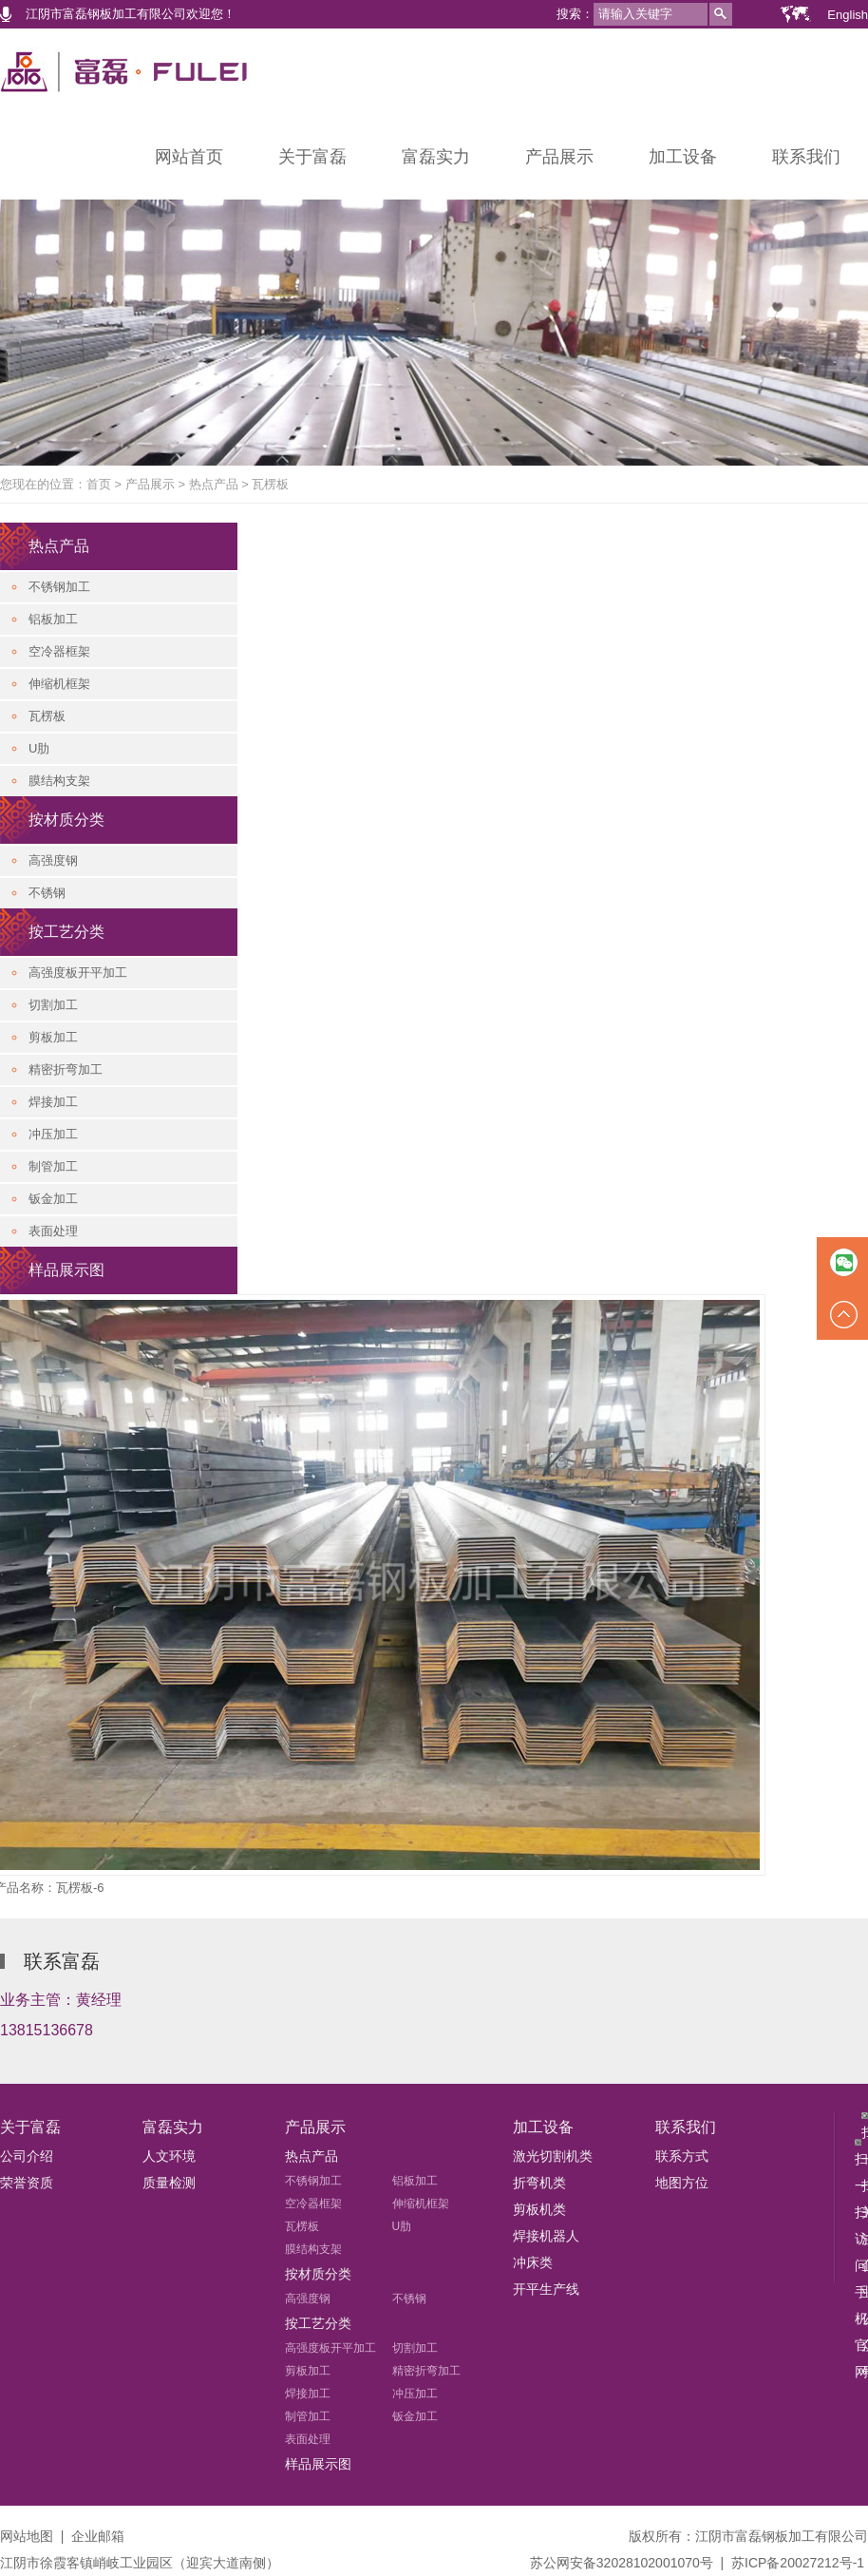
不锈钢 (47, 893)
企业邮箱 (97, 2536)
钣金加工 (53, 1199)
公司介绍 (26, 2156)
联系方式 (681, 2156)
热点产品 (213, 484)
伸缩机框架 (59, 684)
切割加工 (53, 1005)
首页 (98, 484)
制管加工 (53, 1166)
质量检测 (169, 2182)
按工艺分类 (66, 932)
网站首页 (189, 156)
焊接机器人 (546, 2235)
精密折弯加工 (65, 1069)
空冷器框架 (59, 651)
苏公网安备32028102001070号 (621, 2562)
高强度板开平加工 (77, 972)
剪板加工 (53, 1037)
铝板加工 (53, 619)
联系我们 (806, 156)
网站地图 (26, 2536)
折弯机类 (539, 2182)
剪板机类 (539, 2209)
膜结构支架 (59, 780)
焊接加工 (53, 1102)
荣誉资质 (26, 2182)
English (847, 15)
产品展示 (559, 156)
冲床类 (533, 2262)
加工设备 (683, 156)
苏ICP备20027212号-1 (797, 2562)
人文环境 (169, 2156)
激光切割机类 (553, 2156)
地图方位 (681, 2182)
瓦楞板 (270, 484)
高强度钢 (53, 860)
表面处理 (53, 1231)
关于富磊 (312, 156)
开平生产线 (546, 2289)
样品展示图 (66, 1270)
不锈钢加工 (59, 587)
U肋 (38, 748)
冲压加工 (53, 1134)
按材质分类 (66, 819)
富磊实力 (436, 156)
